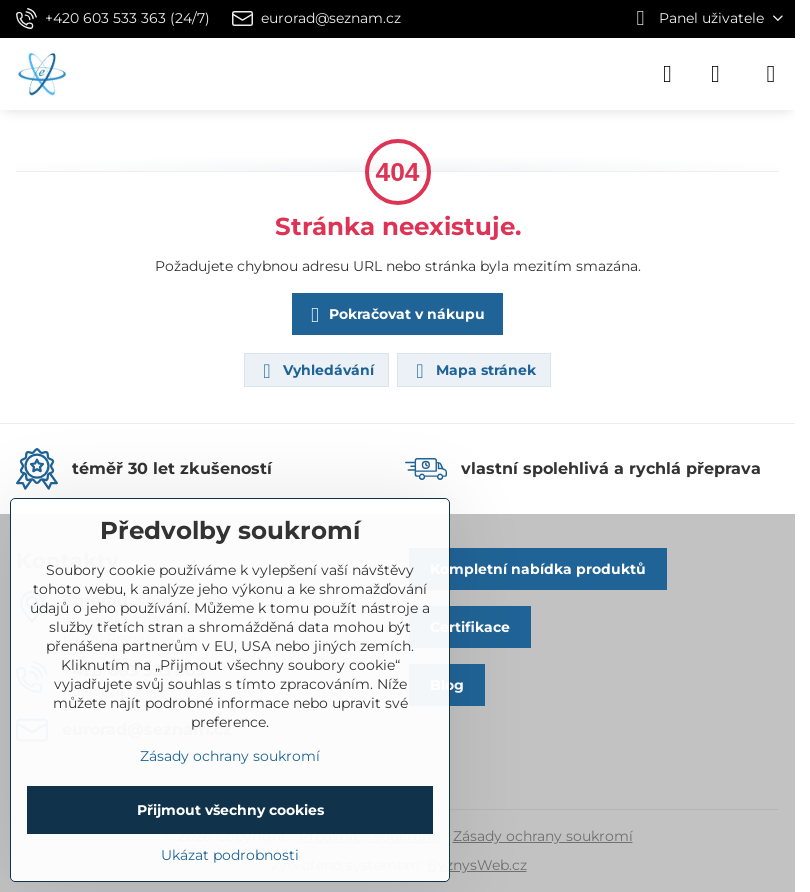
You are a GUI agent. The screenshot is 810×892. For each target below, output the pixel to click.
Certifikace (470, 627)
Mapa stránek (473, 371)
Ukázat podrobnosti (230, 855)
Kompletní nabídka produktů (538, 569)
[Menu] (771, 74)
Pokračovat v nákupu (394, 315)
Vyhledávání (315, 371)
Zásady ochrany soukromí (543, 836)
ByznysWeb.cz (477, 865)
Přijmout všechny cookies (230, 810)
